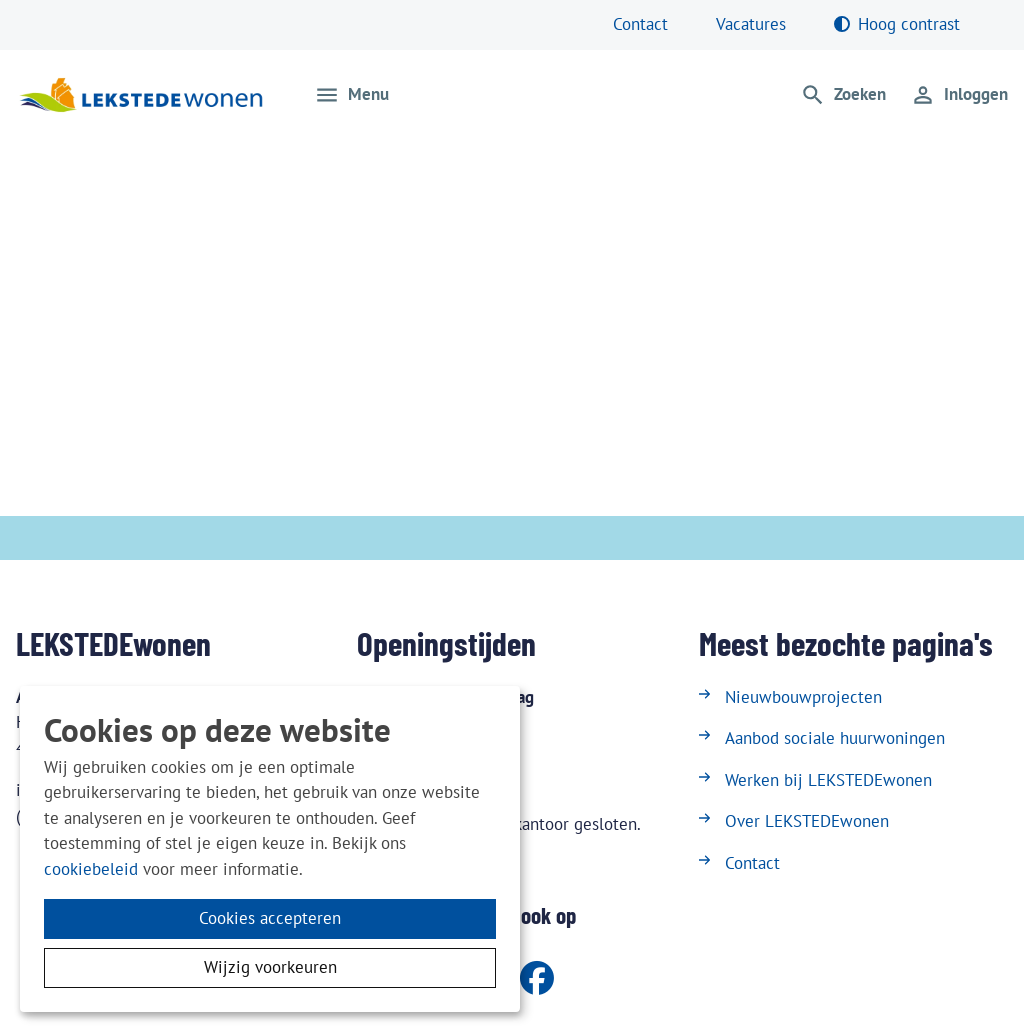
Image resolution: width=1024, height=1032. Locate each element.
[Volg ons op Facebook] (537, 980)
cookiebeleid (91, 869)
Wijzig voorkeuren (270, 967)
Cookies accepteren (270, 918)
